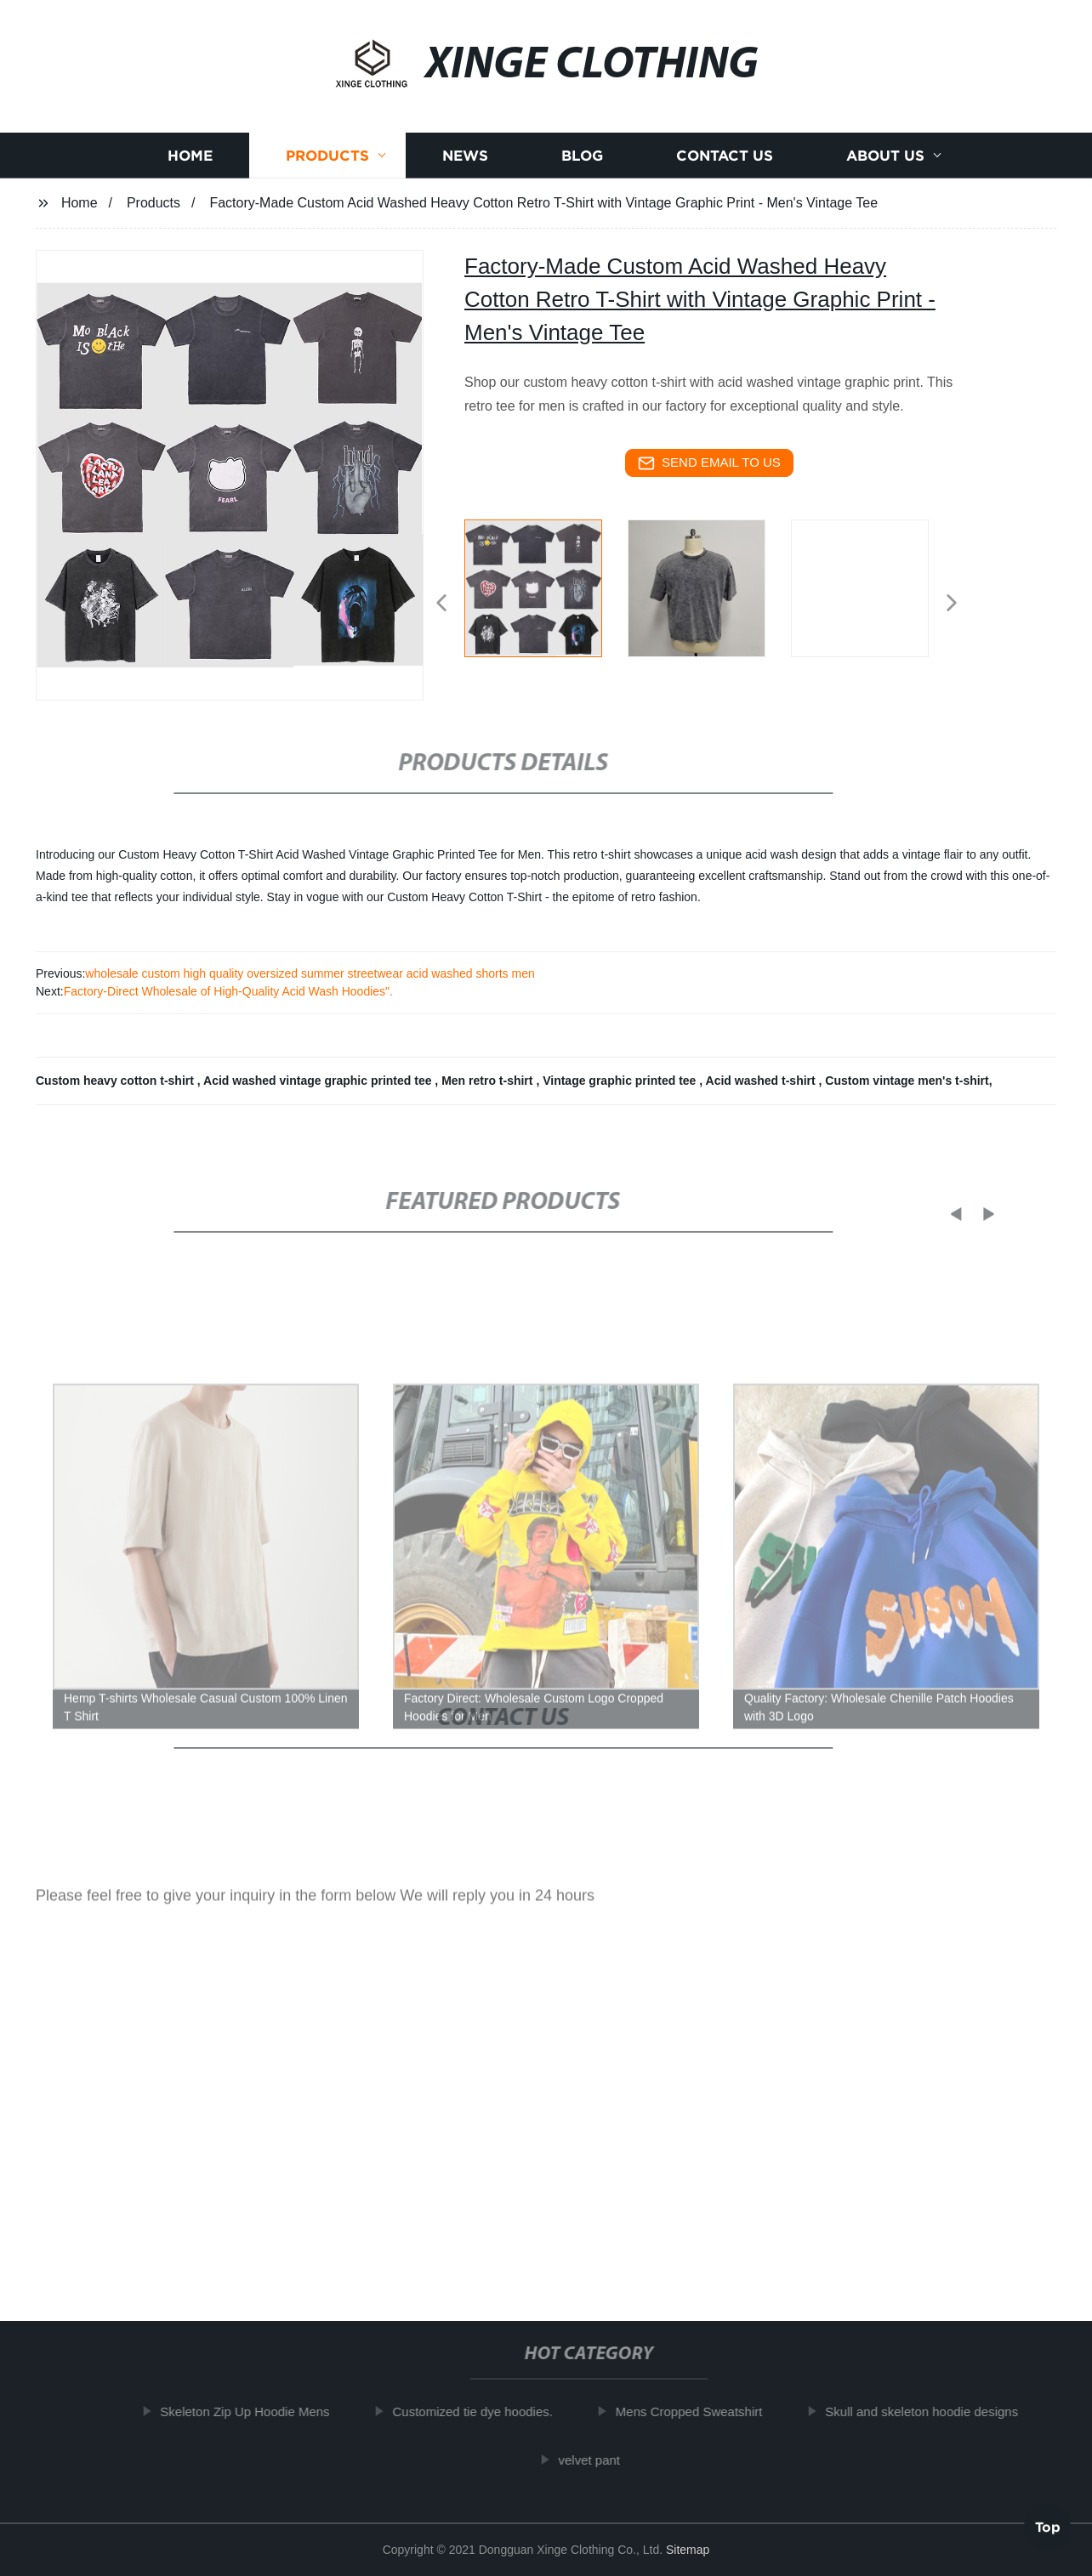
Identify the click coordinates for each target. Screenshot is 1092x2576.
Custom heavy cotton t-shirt (116, 1080)
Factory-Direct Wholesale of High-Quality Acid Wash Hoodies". (228, 991)
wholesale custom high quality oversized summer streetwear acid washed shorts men (309, 973)
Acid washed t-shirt (762, 1080)
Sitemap (687, 2549)
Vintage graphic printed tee (621, 1080)
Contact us (724, 155)
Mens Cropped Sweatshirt (696, 2411)
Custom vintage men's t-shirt (906, 1080)
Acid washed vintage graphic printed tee (319, 1080)
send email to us (709, 463)
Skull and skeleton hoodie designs (929, 2411)
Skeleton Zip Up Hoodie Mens (252, 2411)
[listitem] (546, 596)
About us (885, 155)
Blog (582, 155)
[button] (441, 604)
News (465, 155)
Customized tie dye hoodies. (480, 2411)
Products (327, 155)
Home (190, 155)
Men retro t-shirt (488, 1080)
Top (1048, 2530)
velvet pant (597, 2459)
